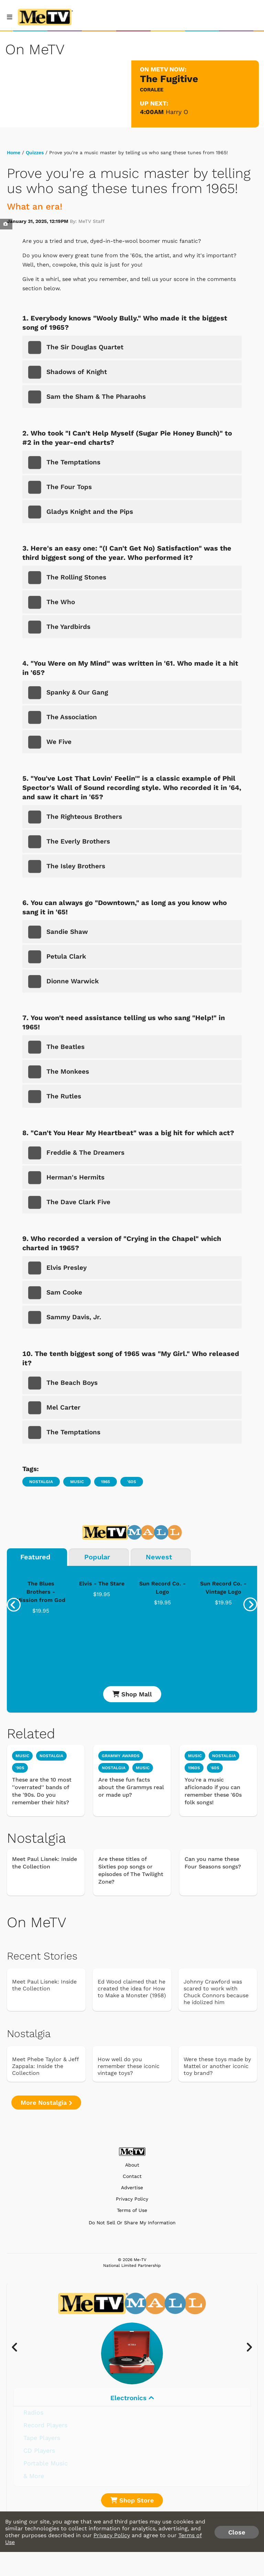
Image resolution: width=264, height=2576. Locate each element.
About (132, 2165)
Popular (97, 1557)
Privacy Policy (132, 2199)
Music (77, 1481)
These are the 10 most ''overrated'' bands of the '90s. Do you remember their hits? (42, 1791)
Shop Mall (132, 1694)
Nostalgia (41, 1481)
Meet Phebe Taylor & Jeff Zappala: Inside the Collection (45, 2066)
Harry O (177, 111)
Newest (159, 1557)
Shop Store (132, 2500)
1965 (105, 1481)
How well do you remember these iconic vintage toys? (129, 2066)
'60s (131, 1481)
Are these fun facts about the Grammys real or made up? (131, 1787)
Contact (132, 2176)
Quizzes (35, 152)
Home (13, 152)
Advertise (132, 2187)
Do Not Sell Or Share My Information (132, 2222)
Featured (35, 1557)
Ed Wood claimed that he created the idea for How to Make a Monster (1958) (132, 1988)
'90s (19, 1767)
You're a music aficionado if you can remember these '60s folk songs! (213, 1791)
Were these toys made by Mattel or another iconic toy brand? (217, 2066)
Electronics (132, 2398)
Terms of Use (132, 2210)
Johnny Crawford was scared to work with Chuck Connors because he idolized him (216, 1992)
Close (236, 2532)
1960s (194, 1767)
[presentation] (14, 1605)
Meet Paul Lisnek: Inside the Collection (44, 1863)
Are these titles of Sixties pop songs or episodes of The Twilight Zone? (130, 1870)
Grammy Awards (121, 1755)
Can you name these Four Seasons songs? (213, 1863)
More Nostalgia (46, 2102)
